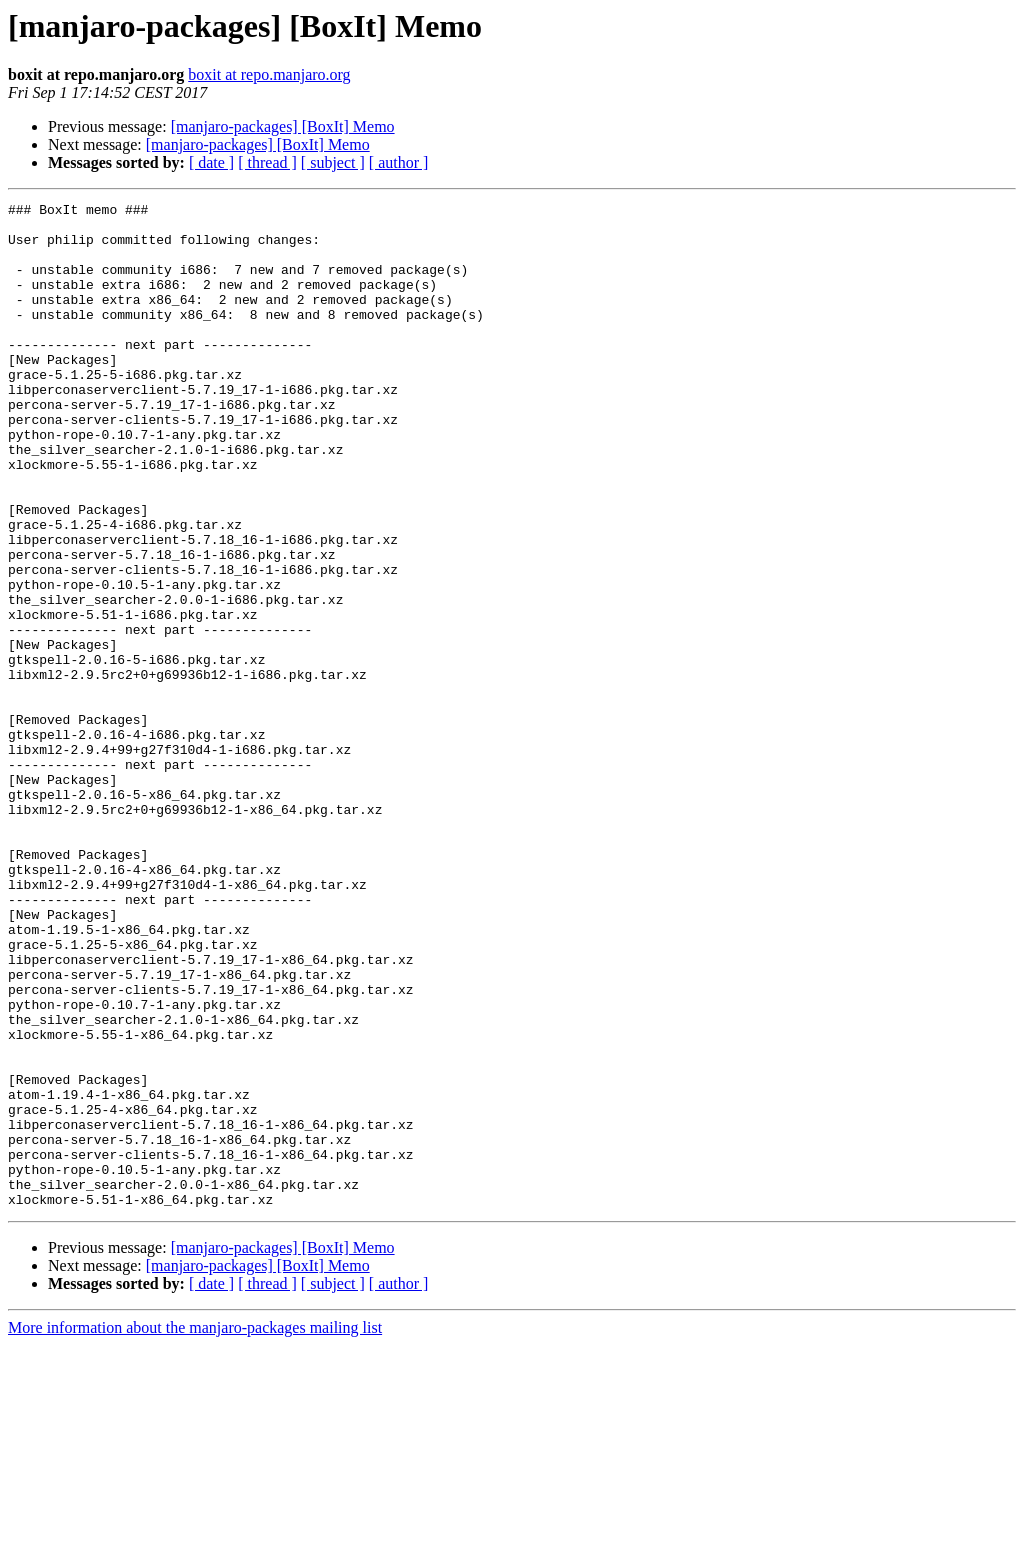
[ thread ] (267, 162)
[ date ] (211, 162)
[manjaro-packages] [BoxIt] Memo (283, 126)
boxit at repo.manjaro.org (269, 74)
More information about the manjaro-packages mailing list (195, 1528)
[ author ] (399, 162)
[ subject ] (333, 162)
